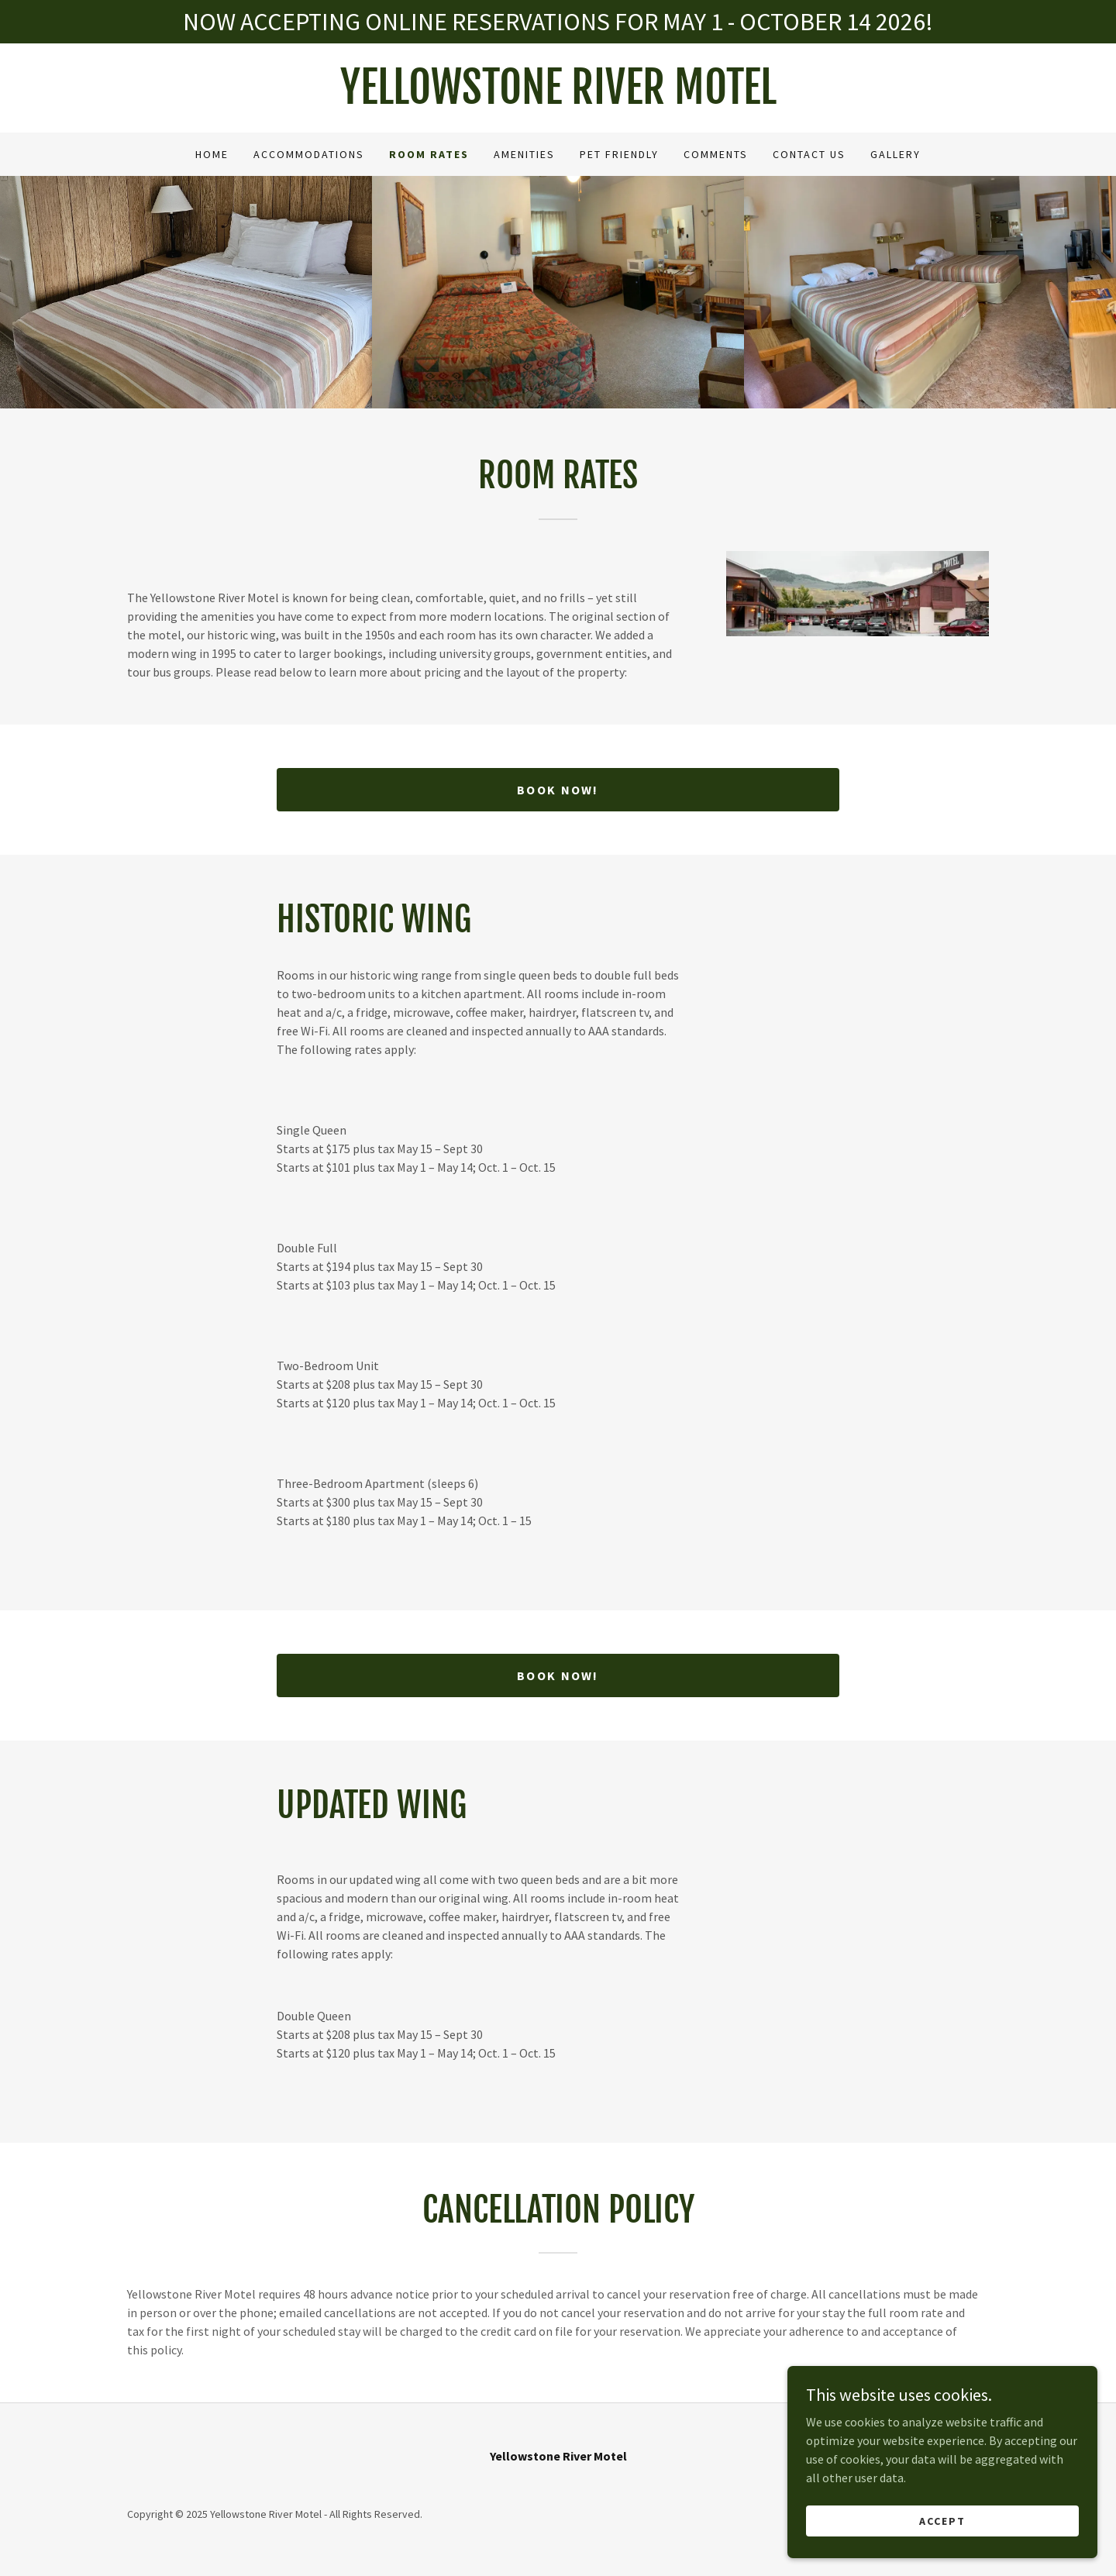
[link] (558, 99)
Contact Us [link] (809, 154)
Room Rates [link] (429, 154)
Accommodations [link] (308, 154)
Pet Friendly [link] (619, 154)
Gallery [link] (895, 154)
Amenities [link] (524, 154)
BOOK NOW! (558, 789)
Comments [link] (716, 154)
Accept (942, 2542)
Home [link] (212, 154)
